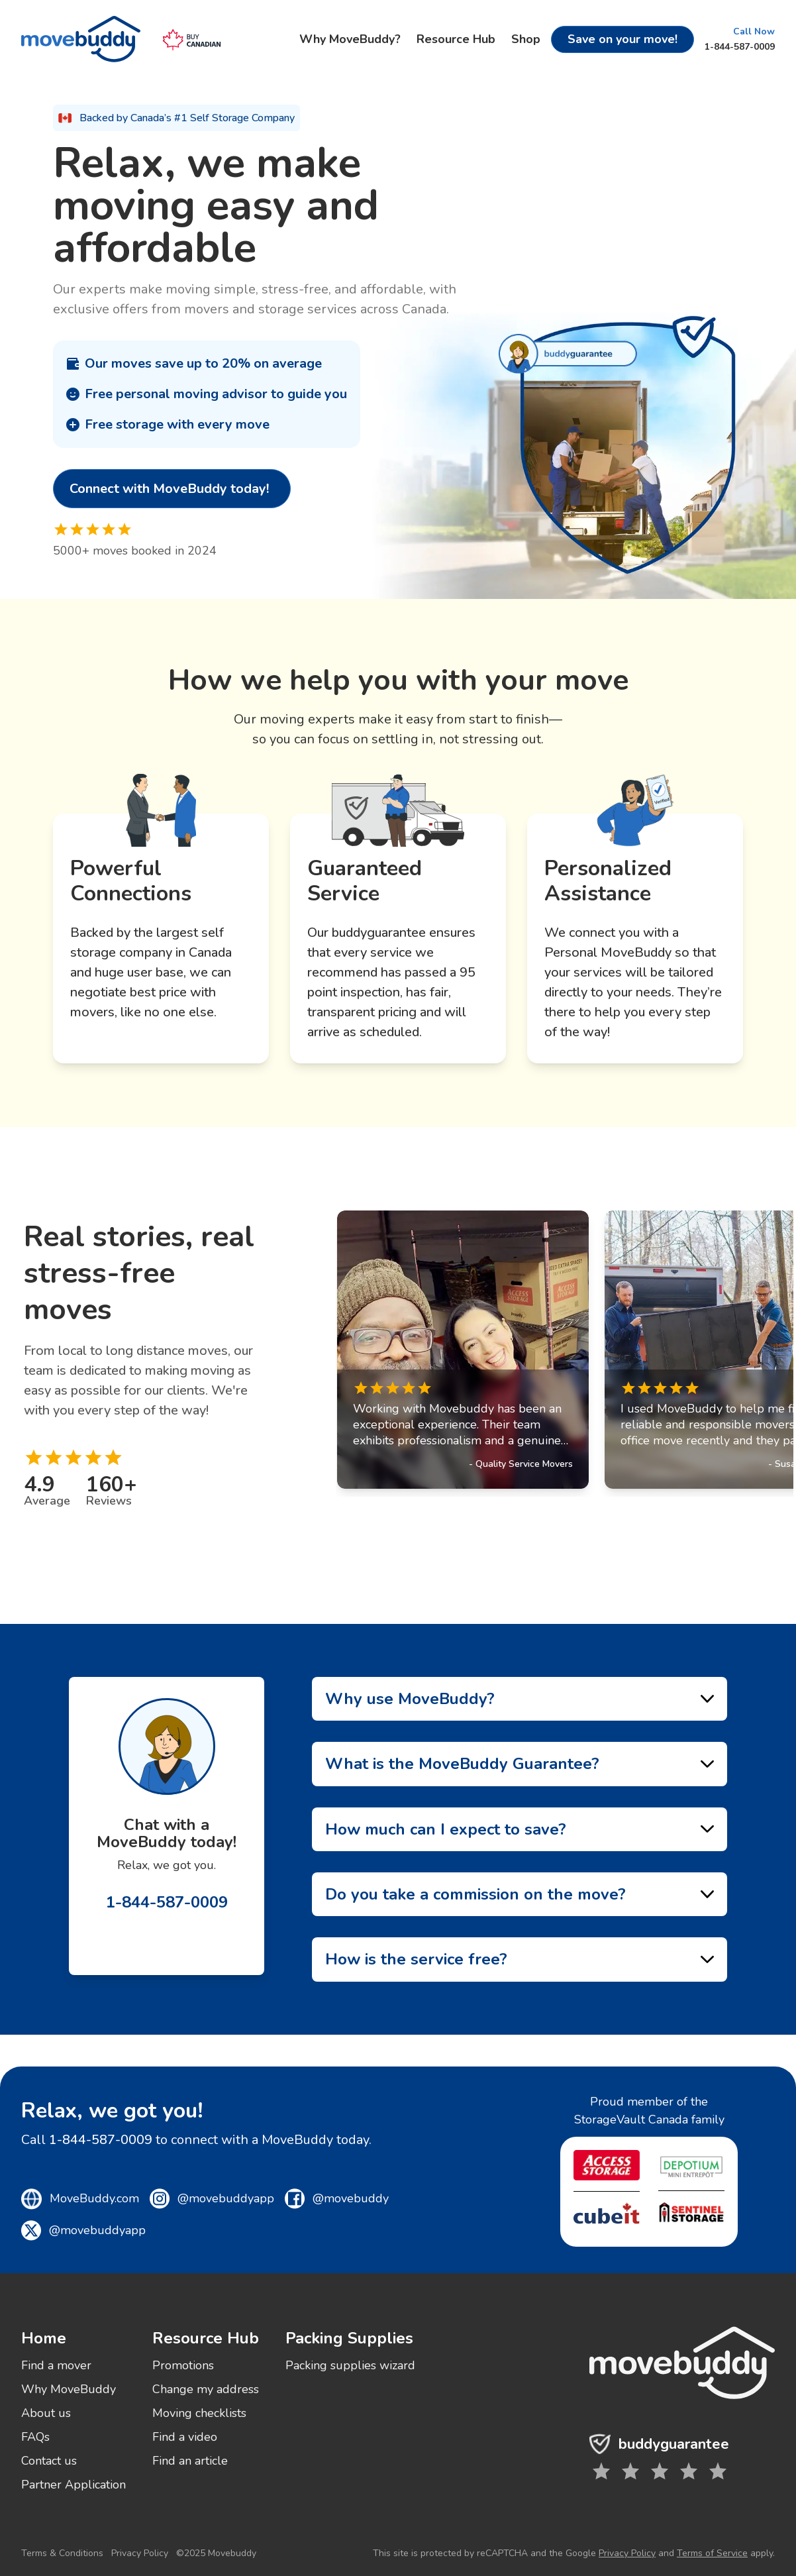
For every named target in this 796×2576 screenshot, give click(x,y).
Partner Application (73, 2485)
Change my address (205, 2389)
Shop (525, 39)
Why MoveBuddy (68, 2389)
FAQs (35, 2437)
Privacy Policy (139, 2553)
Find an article (190, 2461)
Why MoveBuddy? (350, 39)
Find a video (184, 2437)
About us (46, 2413)
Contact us (49, 2461)
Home (43, 2338)
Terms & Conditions (62, 2553)
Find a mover (56, 2365)
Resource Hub (456, 39)
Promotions (183, 2365)
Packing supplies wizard (350, 2365)
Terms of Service (712, 2553)
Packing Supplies (349, 2338)
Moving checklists (199, 2413)
